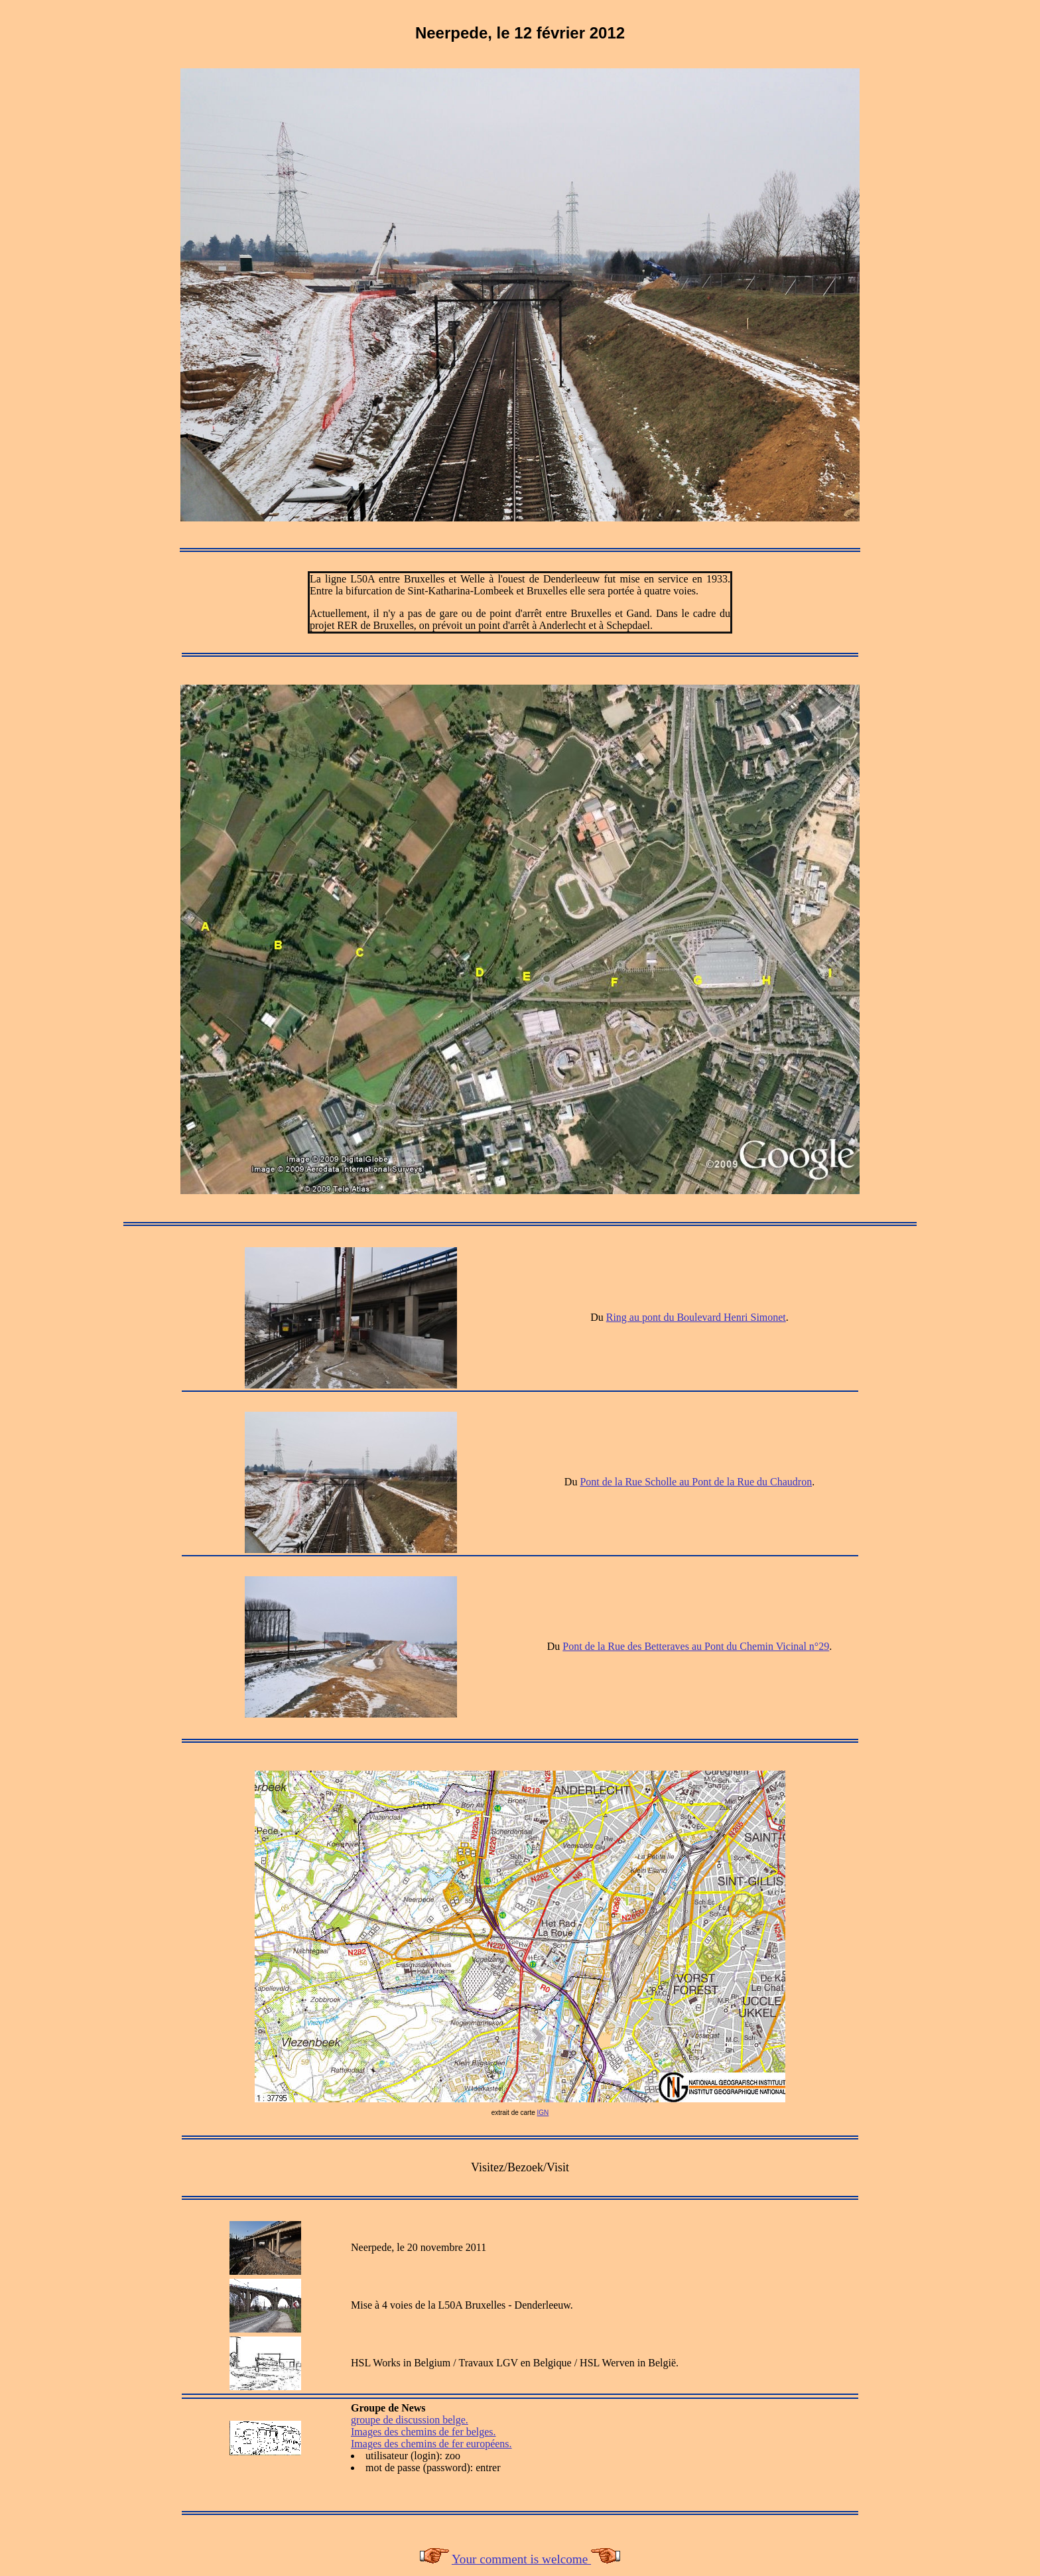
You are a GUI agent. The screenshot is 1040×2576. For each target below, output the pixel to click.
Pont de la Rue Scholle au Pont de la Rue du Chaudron (696, 1481)
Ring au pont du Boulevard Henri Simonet (696, 1317)
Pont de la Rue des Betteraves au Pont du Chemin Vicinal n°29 (695, 1646)
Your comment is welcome (521, 2559)
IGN (543, 2112)
